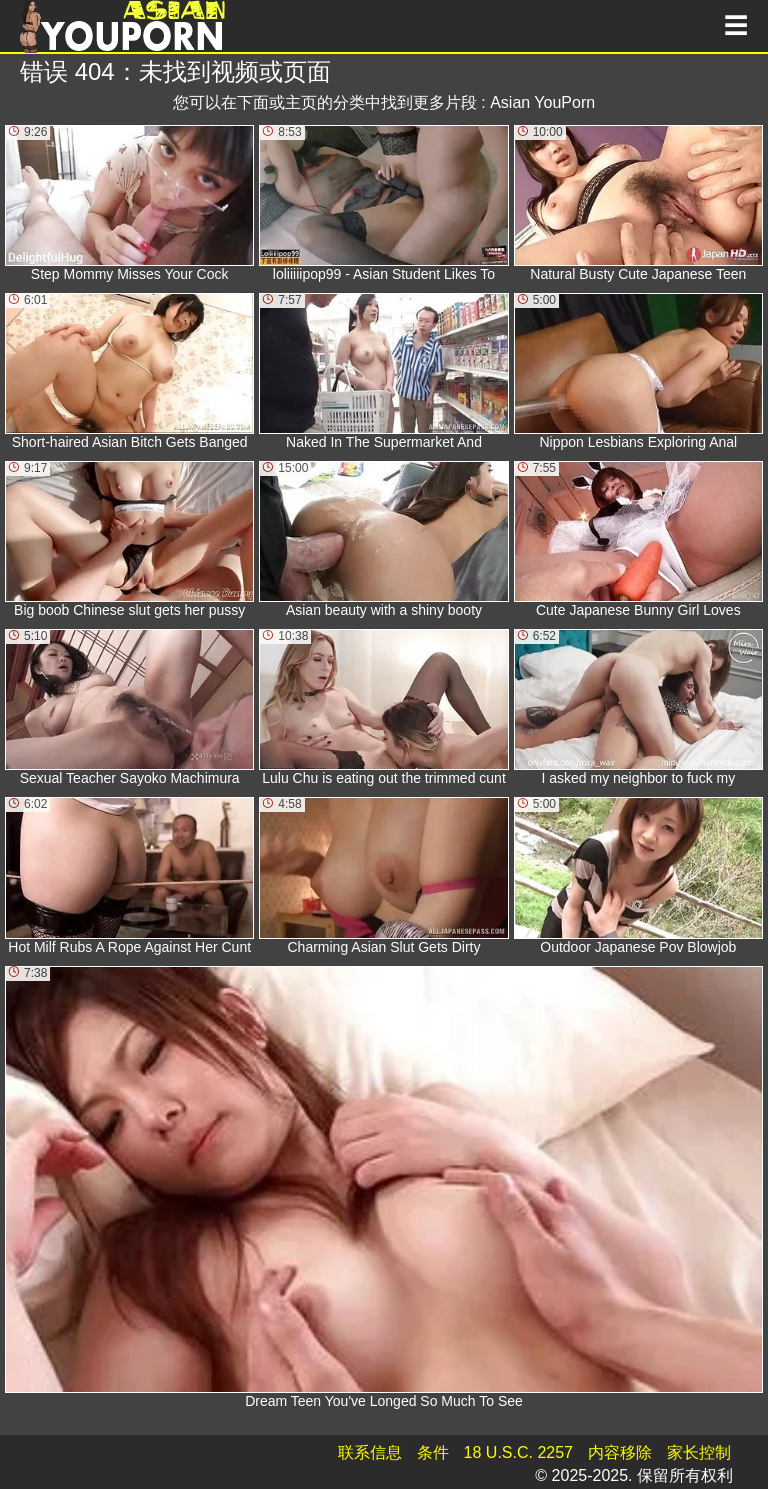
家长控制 (699, 1452)
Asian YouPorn (542, 102)
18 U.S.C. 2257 (518, 1452)
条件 (433, 1452)
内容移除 (620, 1452)
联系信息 (370, 1452)
